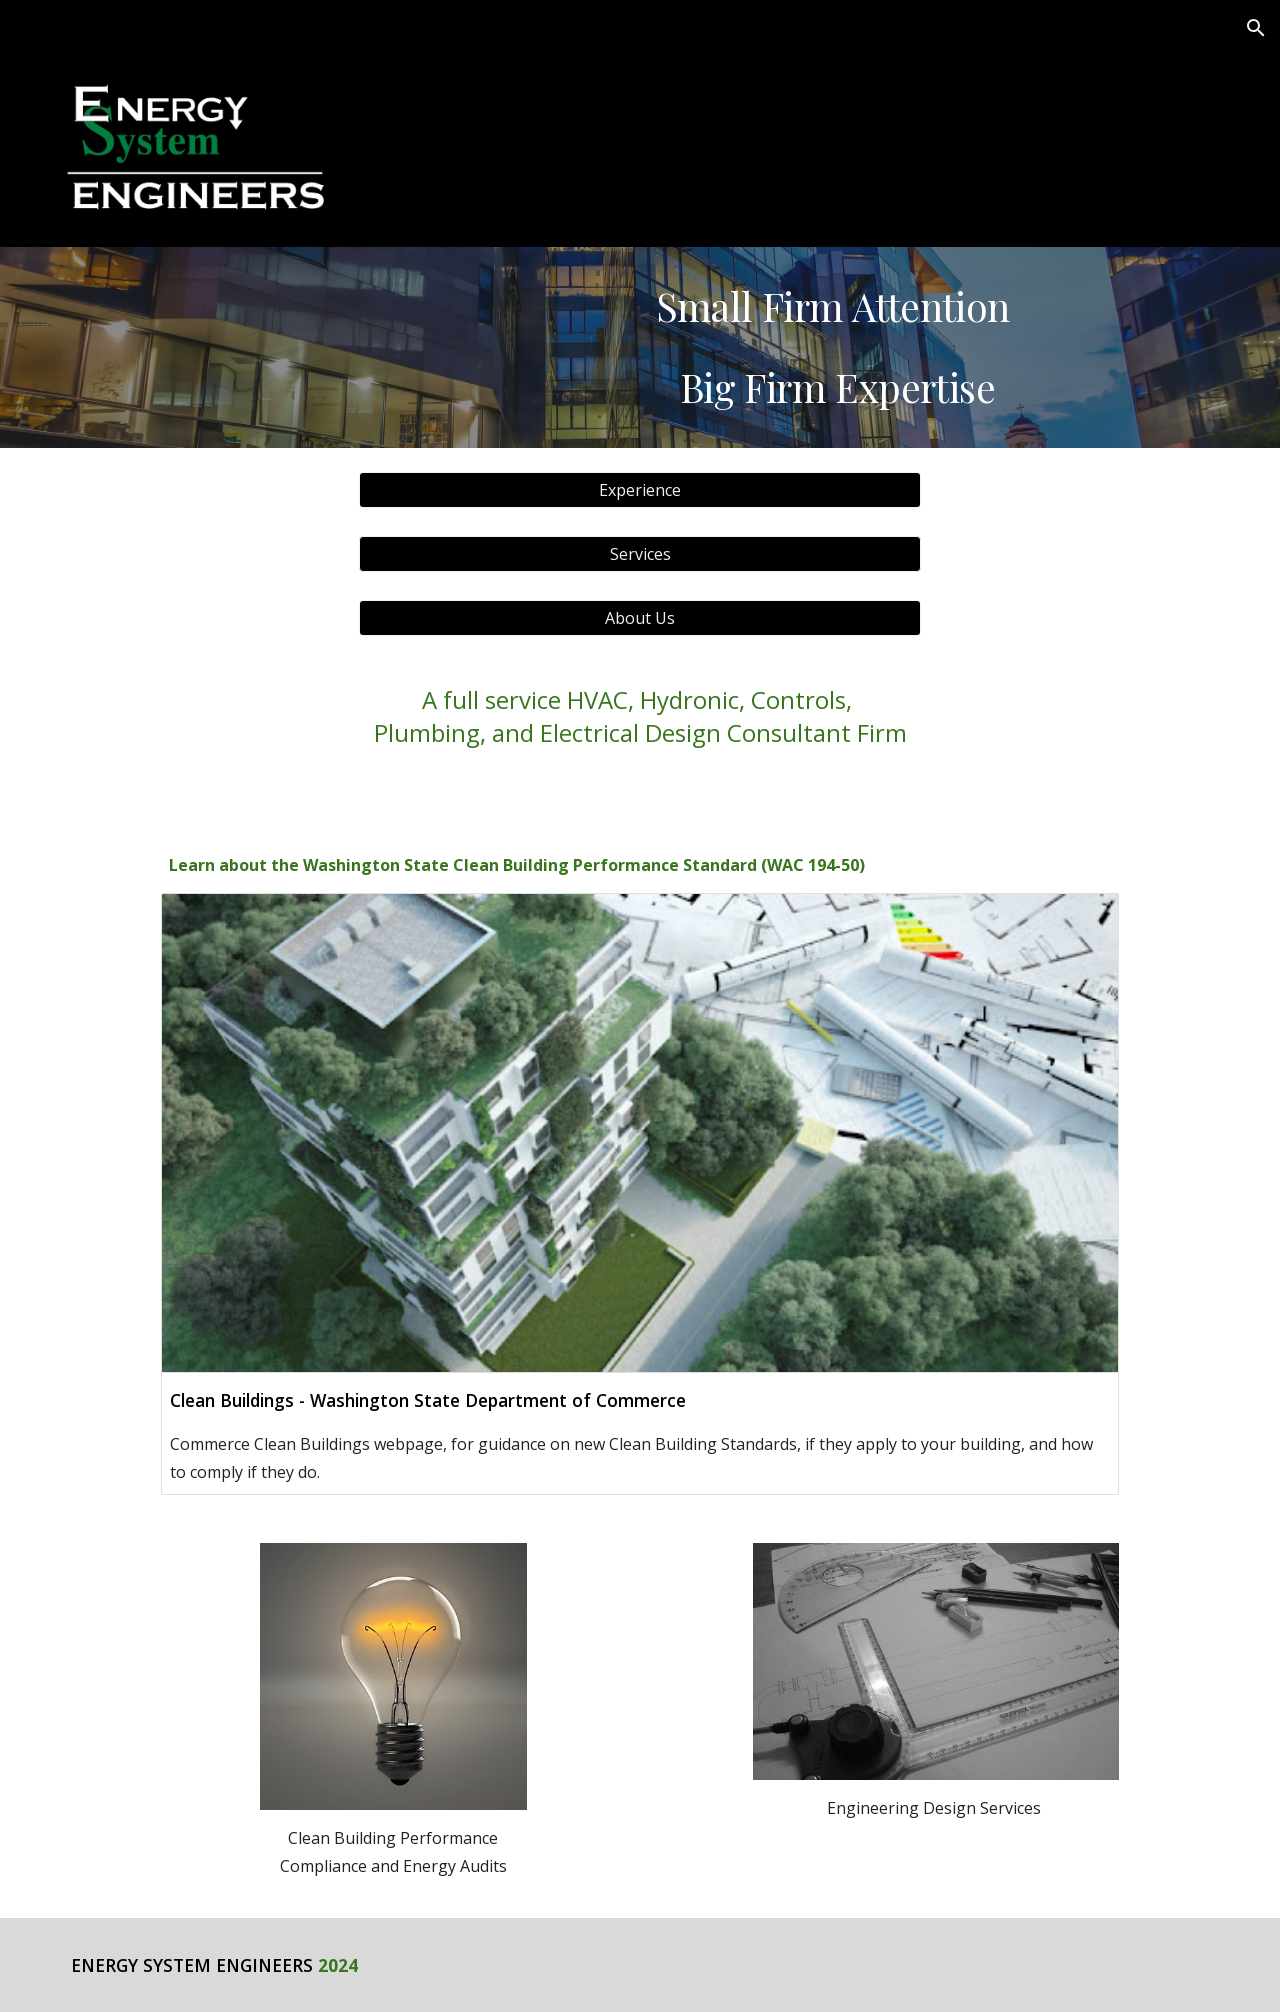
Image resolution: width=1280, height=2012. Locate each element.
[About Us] (640, 618)
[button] (1256, 28)
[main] (837, 347)
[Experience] (640, 490)
